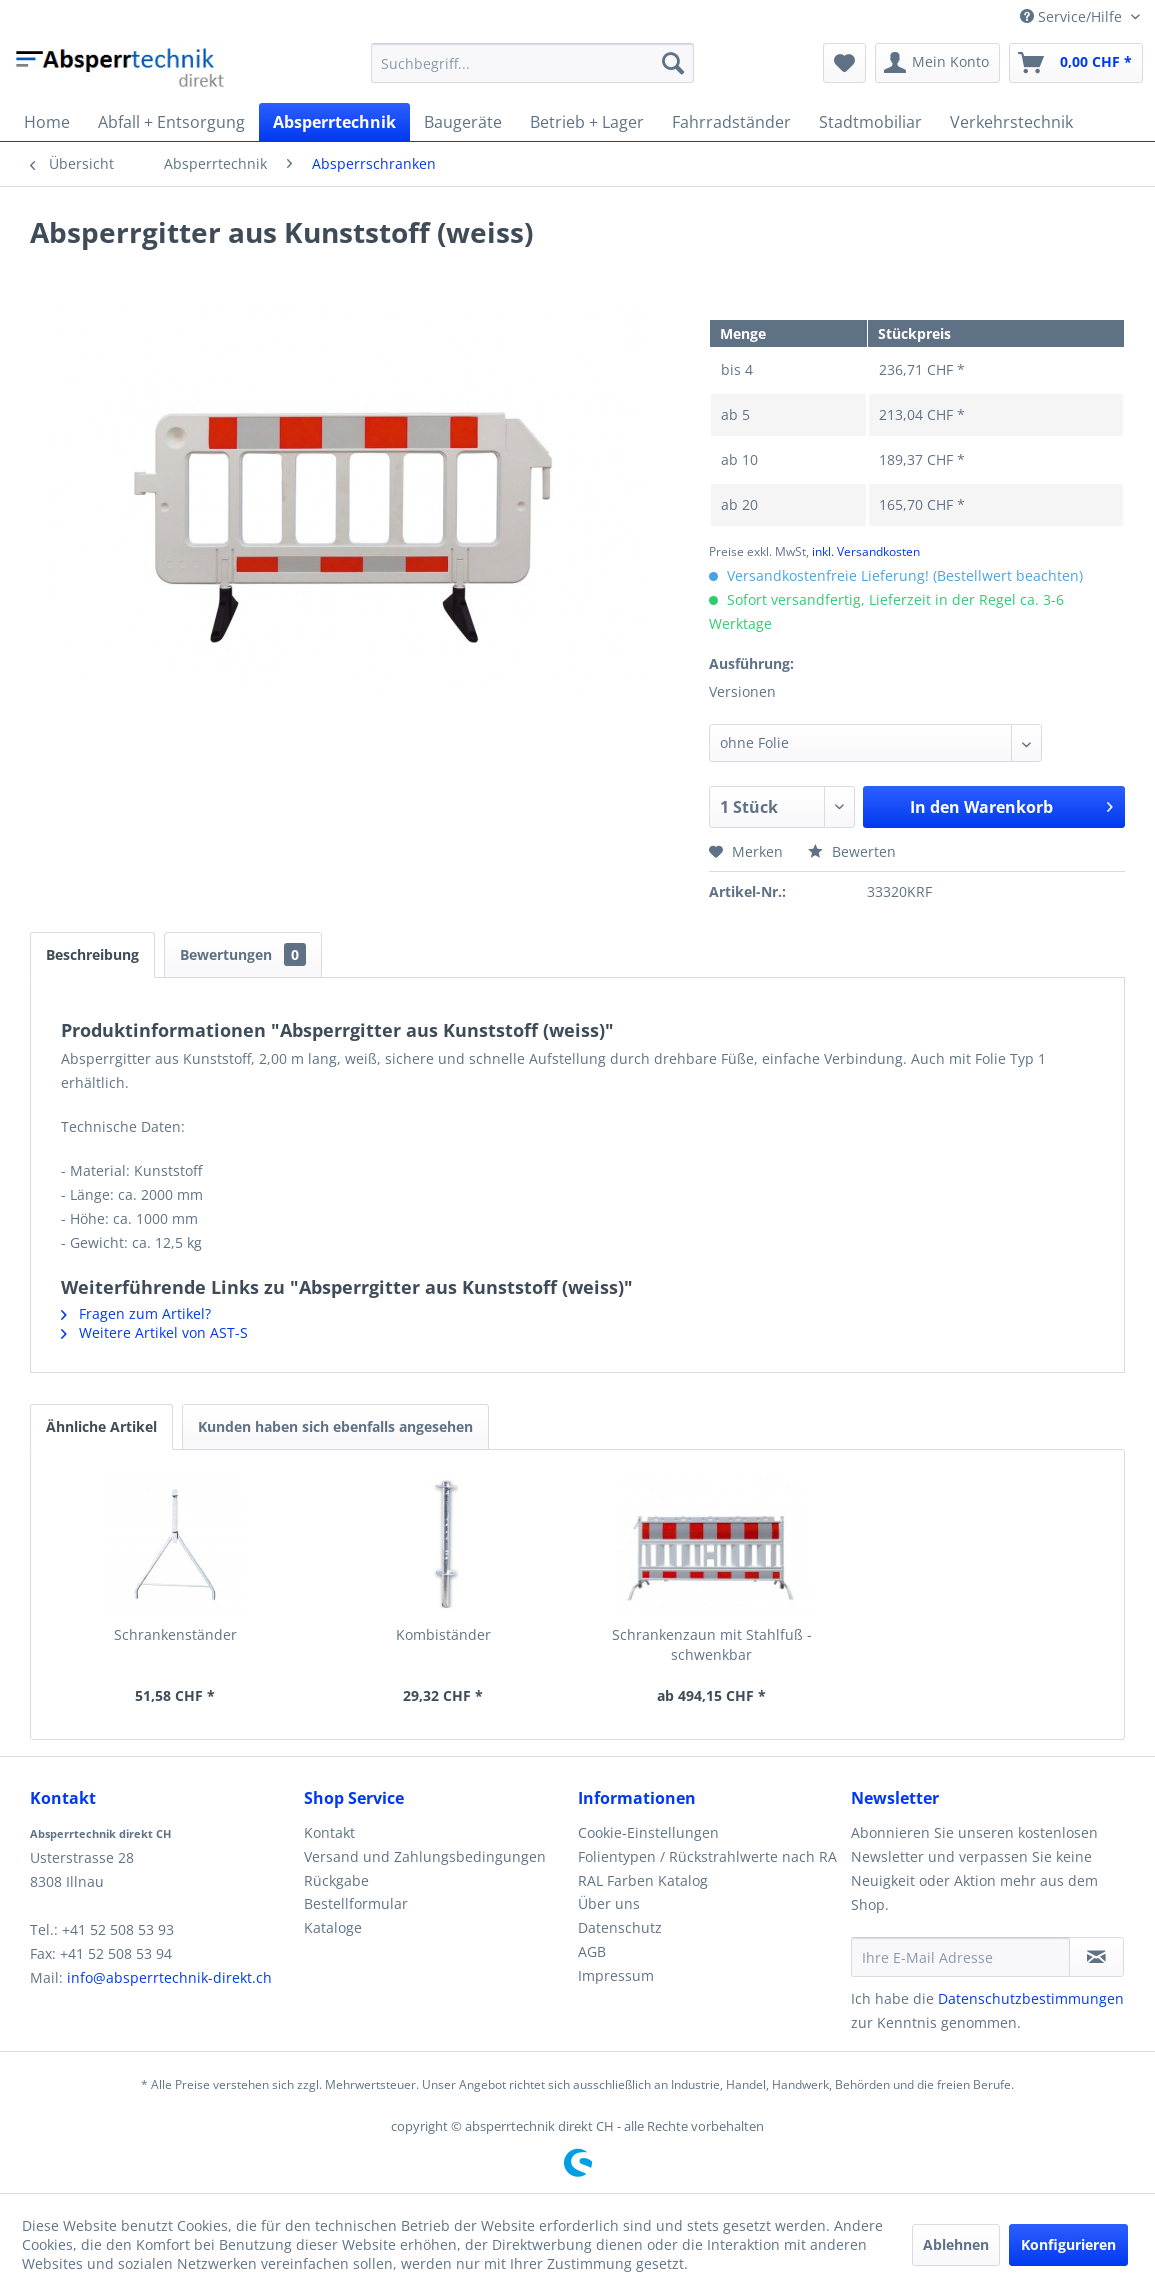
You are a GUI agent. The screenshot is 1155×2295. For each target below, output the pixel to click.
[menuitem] (532, 63)
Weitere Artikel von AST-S (154, 1332)
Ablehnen (956, 2244)
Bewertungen (243, 954)
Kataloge (333, 1927)
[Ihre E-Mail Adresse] (960, 1957)
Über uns (609, 1903)
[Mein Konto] (937, 63)
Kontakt (329, 1832)
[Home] (47, 122)
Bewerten (852, 851)
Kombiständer (443, 1634)
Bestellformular (356, 1903)
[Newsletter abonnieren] (1096, 1957)
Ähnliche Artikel (101, 1426)
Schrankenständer (175, 1634)
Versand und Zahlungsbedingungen (425, 1856)
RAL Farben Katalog (643, 1880)
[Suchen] (673, 63)
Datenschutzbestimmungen (1031, 1998)
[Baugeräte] (463, 122)
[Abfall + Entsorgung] (171, 122)
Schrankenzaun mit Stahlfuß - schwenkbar (712, 1644)
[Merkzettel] (844, 63)
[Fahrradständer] (731, 122)
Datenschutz (620, 1927)
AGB (592, 1951)
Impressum (616, 1975)
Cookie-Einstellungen (648, 1832)
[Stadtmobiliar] (870, 122)
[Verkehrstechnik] (1011, 122)
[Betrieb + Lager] (587, 122)
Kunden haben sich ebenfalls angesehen (335, 1426)
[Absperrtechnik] (334, 122)
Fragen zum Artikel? (136, 1313)
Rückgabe (336, 1880)
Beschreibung (92, 954)
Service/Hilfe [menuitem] (1073, 16)
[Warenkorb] (1076, 63)
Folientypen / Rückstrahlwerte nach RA (707, 1856)
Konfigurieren (1068, 2244)
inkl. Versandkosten (866, 551)
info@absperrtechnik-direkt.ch (169, 1977)
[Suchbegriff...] (532, 63)
